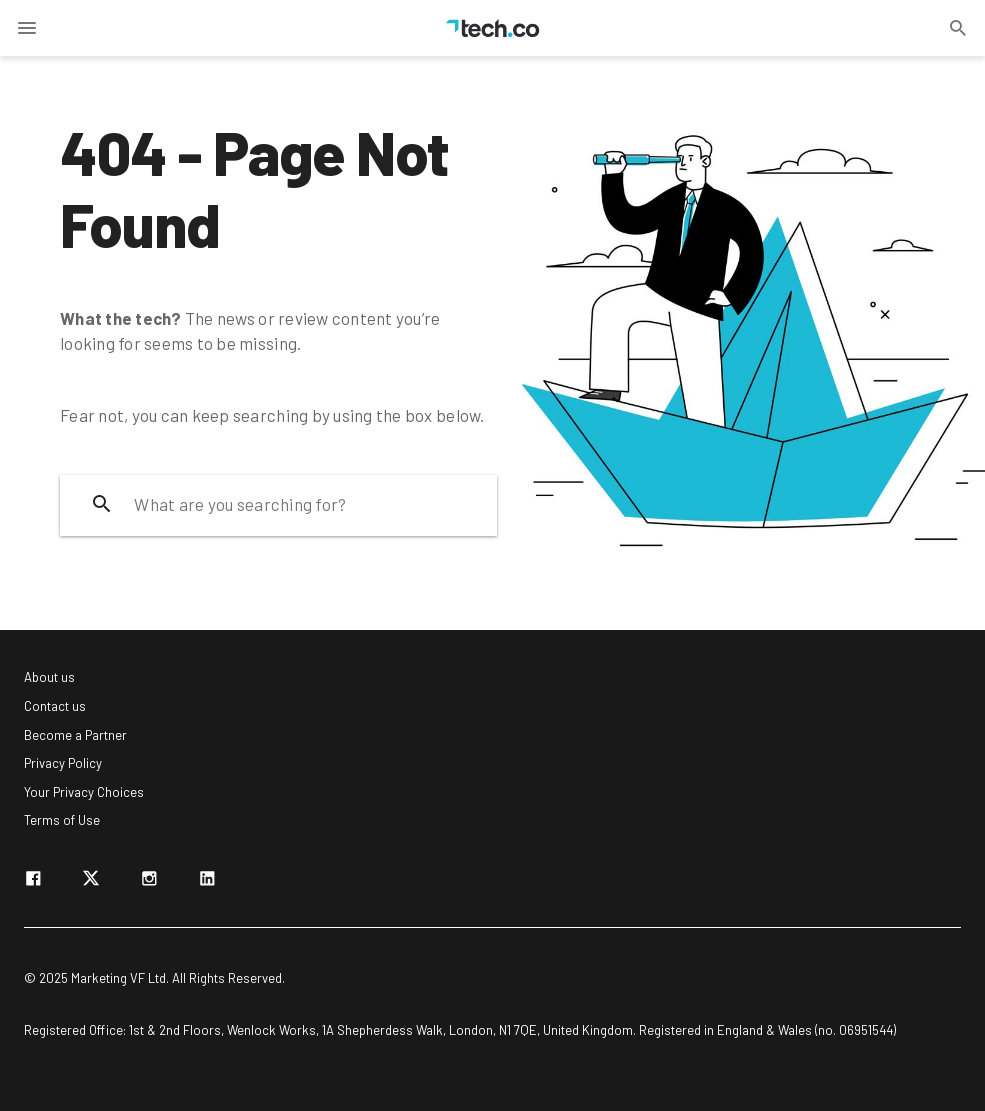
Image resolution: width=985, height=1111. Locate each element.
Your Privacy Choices (84, 792)
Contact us (55, 706)
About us (49, 677)
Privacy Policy (63, 763)
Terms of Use (62, 820)
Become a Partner (75, 735)
